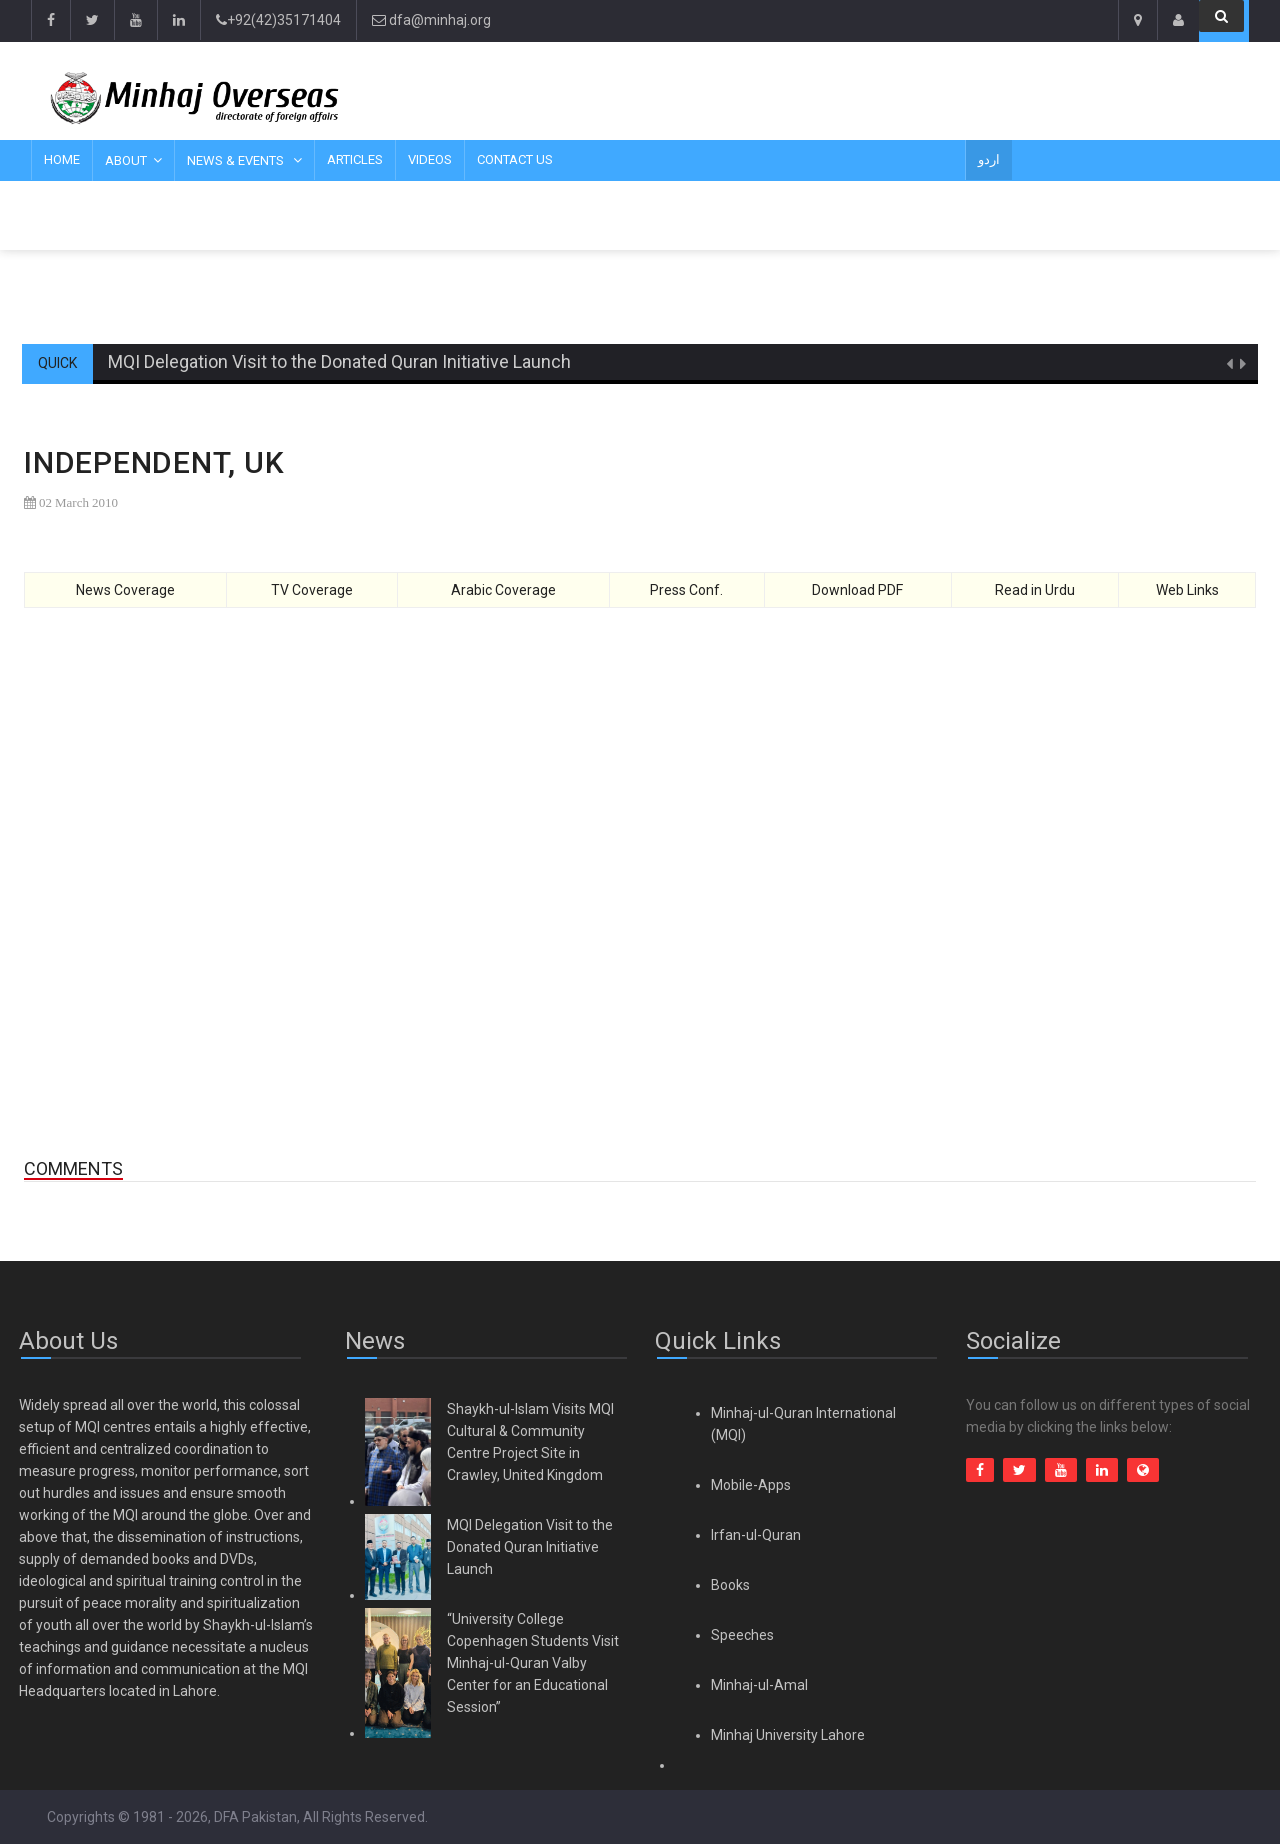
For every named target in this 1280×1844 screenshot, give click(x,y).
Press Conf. (686, 590)
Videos (430, 159)
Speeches (742, 1635)
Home (62, 159)
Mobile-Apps (751, 1485)
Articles (355, 159)
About (126, 160)
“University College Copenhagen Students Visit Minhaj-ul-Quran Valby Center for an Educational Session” (533, 1663)
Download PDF (857, 590)
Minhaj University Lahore (788, 1735)
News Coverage (125, 590)
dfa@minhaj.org (431, 20)
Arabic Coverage (503, 590)
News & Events (237, 160)
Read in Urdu (1035, 590)
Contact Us (515, 159)
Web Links (1187, 590)
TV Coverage (312, 590)
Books (730, 1585)
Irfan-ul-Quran (756, 1535)
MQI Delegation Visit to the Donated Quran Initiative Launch (339, 361)
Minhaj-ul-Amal (759, 1685)
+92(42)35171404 (278, 20)
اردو (989, 159)
